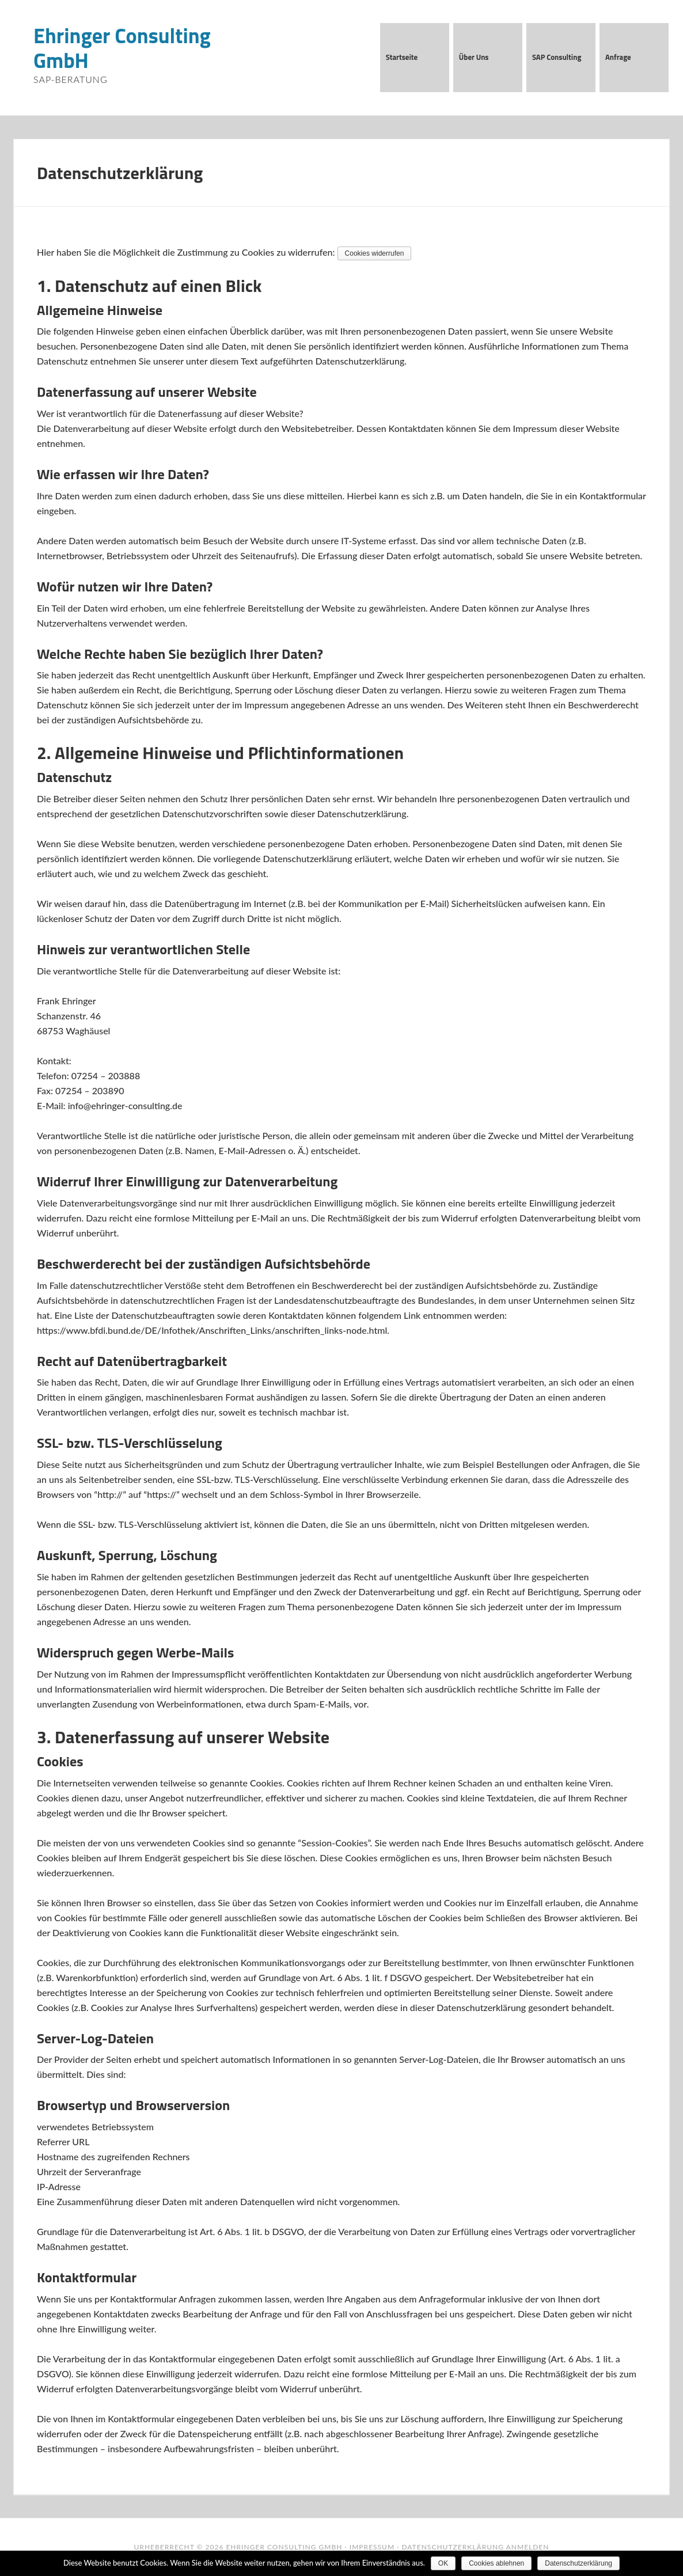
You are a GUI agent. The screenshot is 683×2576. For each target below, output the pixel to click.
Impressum (372, 2547)
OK (443, 2563)
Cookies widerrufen (374, 253)
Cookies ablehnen (496, 2563)
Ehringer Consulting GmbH (122, 48)
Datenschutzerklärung (452, 2547)
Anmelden (527, 2547)
